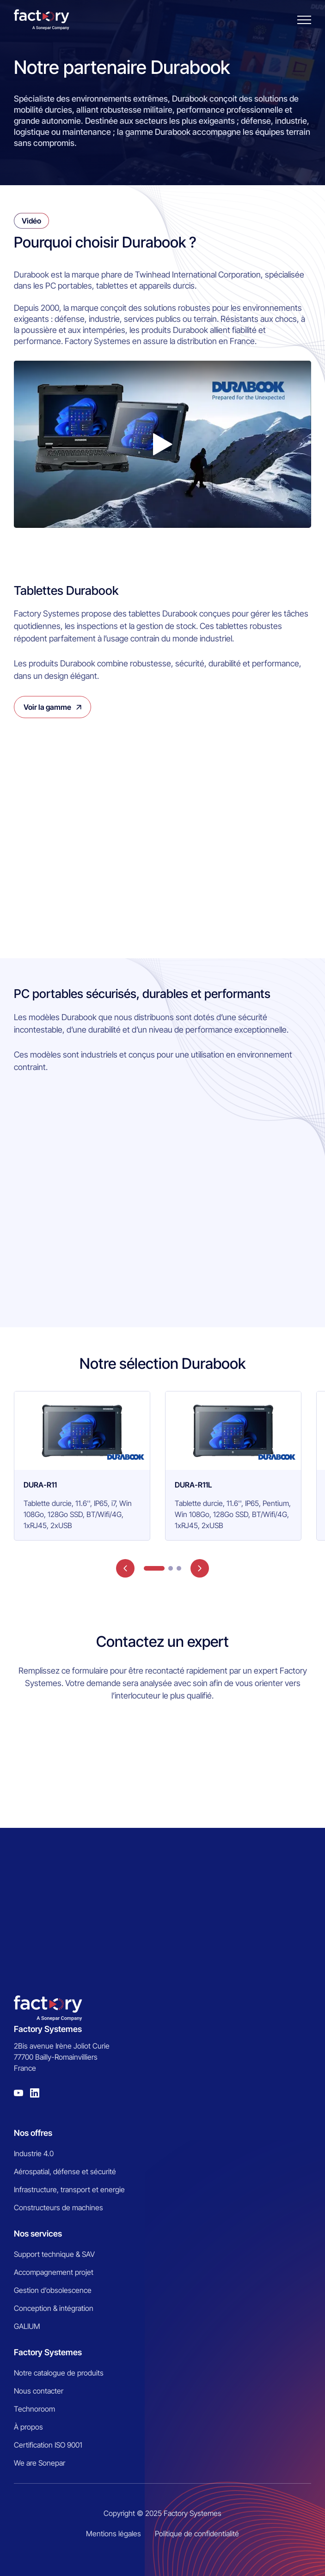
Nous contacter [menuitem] (38, 2390)
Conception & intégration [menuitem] (53, 2308)
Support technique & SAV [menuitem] (54, 2254)
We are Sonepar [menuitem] (39, 2462)
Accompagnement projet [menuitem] (53, 2272)
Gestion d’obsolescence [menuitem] (53, 2290)
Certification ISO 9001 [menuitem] (48, 2444)
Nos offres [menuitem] (33, 2133)
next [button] (199, 1568)
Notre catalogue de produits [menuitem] (59, 2372)
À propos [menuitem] (28, 2426)
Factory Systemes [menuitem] (48, 2352)
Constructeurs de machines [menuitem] (58, 2207)
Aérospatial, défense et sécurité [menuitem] (65, 2171)
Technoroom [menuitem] (34, 2408)
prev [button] (125, 1568)
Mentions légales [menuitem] (113, 2533)
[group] (82, 1466)
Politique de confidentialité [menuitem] (197, 2533)
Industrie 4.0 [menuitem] (34, 2153)
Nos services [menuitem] (38, 2233)
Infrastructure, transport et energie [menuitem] (69, 2189)
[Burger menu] (304, 20)
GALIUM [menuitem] (27, 2326)
